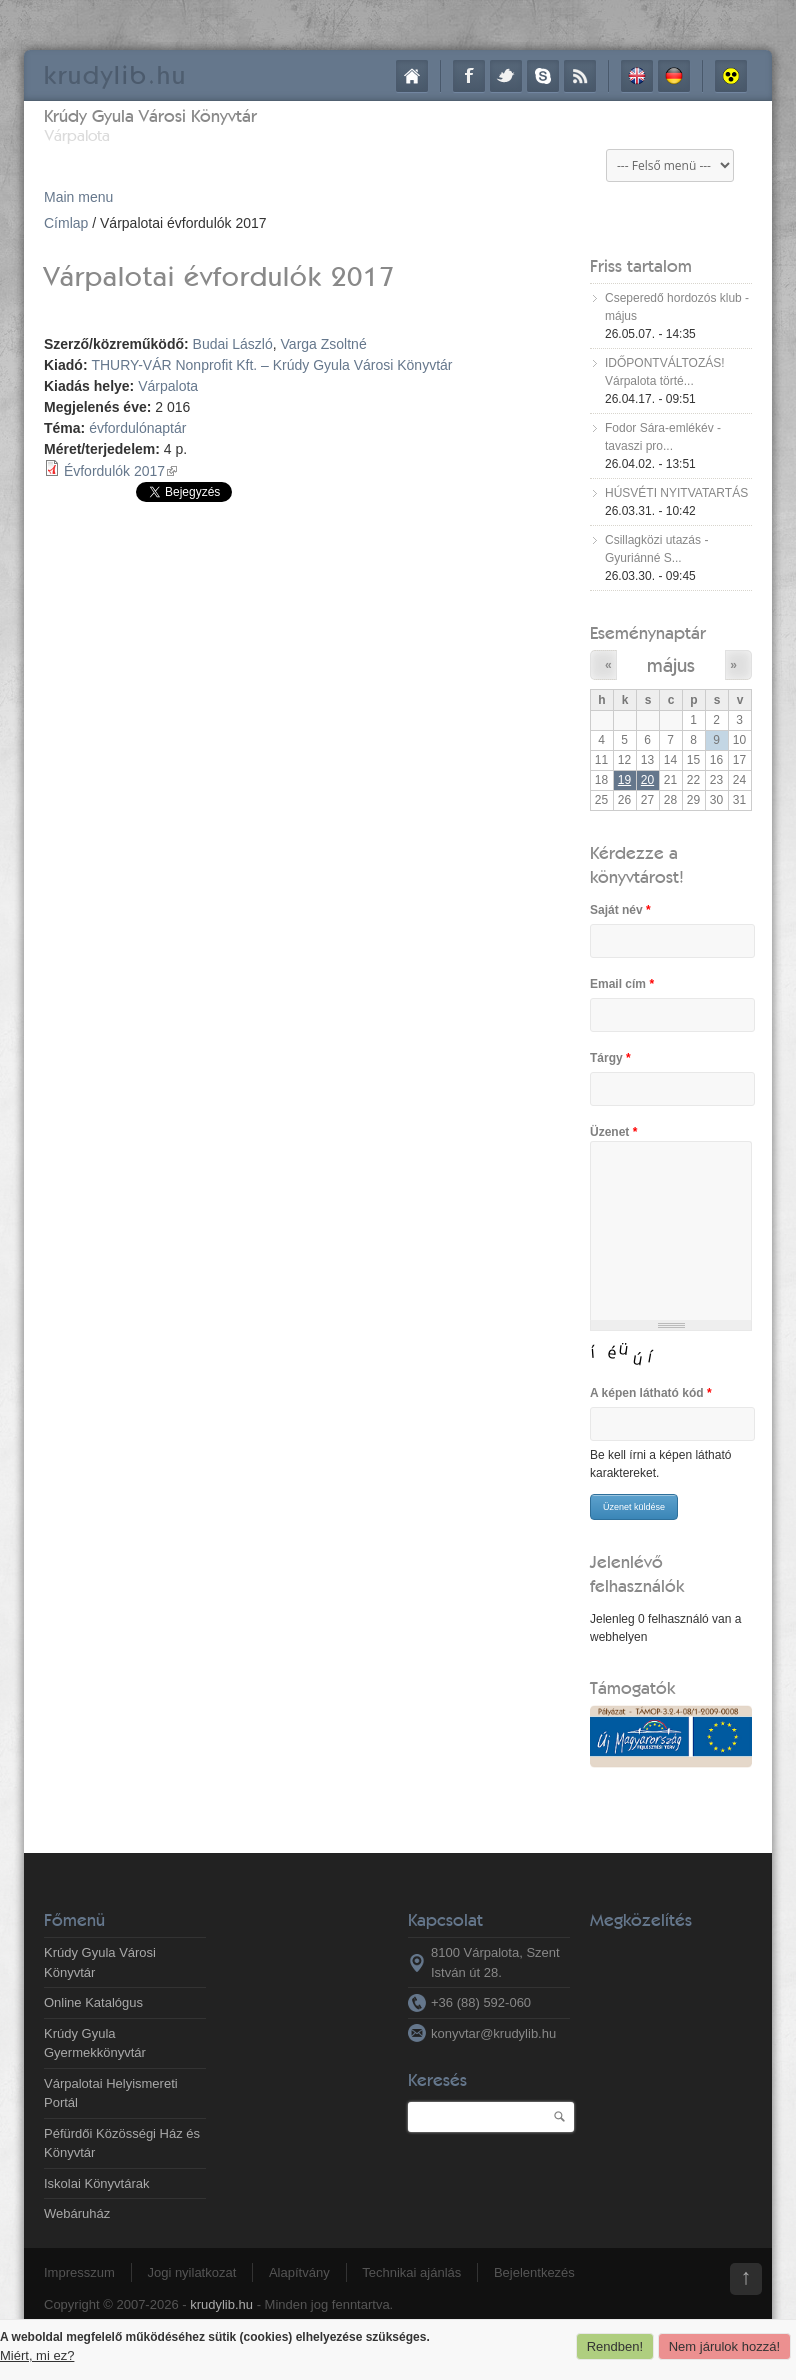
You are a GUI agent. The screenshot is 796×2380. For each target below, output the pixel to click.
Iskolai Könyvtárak (97, 2183)
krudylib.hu (221, 2304)
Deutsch (674, 76)
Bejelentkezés (534, 2272)
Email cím (622, 984)
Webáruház (77, 2213)
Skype (543, 76)
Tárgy (610, 1058)
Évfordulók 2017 (120, 471)
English (637, 76)
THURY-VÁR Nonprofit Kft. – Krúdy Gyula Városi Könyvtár (271, 365)
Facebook (469, 76)
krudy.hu (115, 74)
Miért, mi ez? (37, 2355)
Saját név (620, 910)
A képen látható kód (651, 1393)
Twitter (506, 76)
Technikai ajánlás (411, 2272)
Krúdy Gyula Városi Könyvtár (150, 115)
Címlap (412, 76)
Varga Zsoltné (324, 344)
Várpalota (168, 386)
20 (647, 780)
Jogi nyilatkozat (191, 2272)
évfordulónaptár (137, 428)
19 (624, 780)
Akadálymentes (731, 76)
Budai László (233, 344)
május (671, 664)
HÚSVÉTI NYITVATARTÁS (676, 493)
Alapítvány (299, 2272)
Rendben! (615, 2346)
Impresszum (79, 2272)
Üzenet (613, 1132)
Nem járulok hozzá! (724, 2346)
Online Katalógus (93, 2002)
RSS (580, 76)
